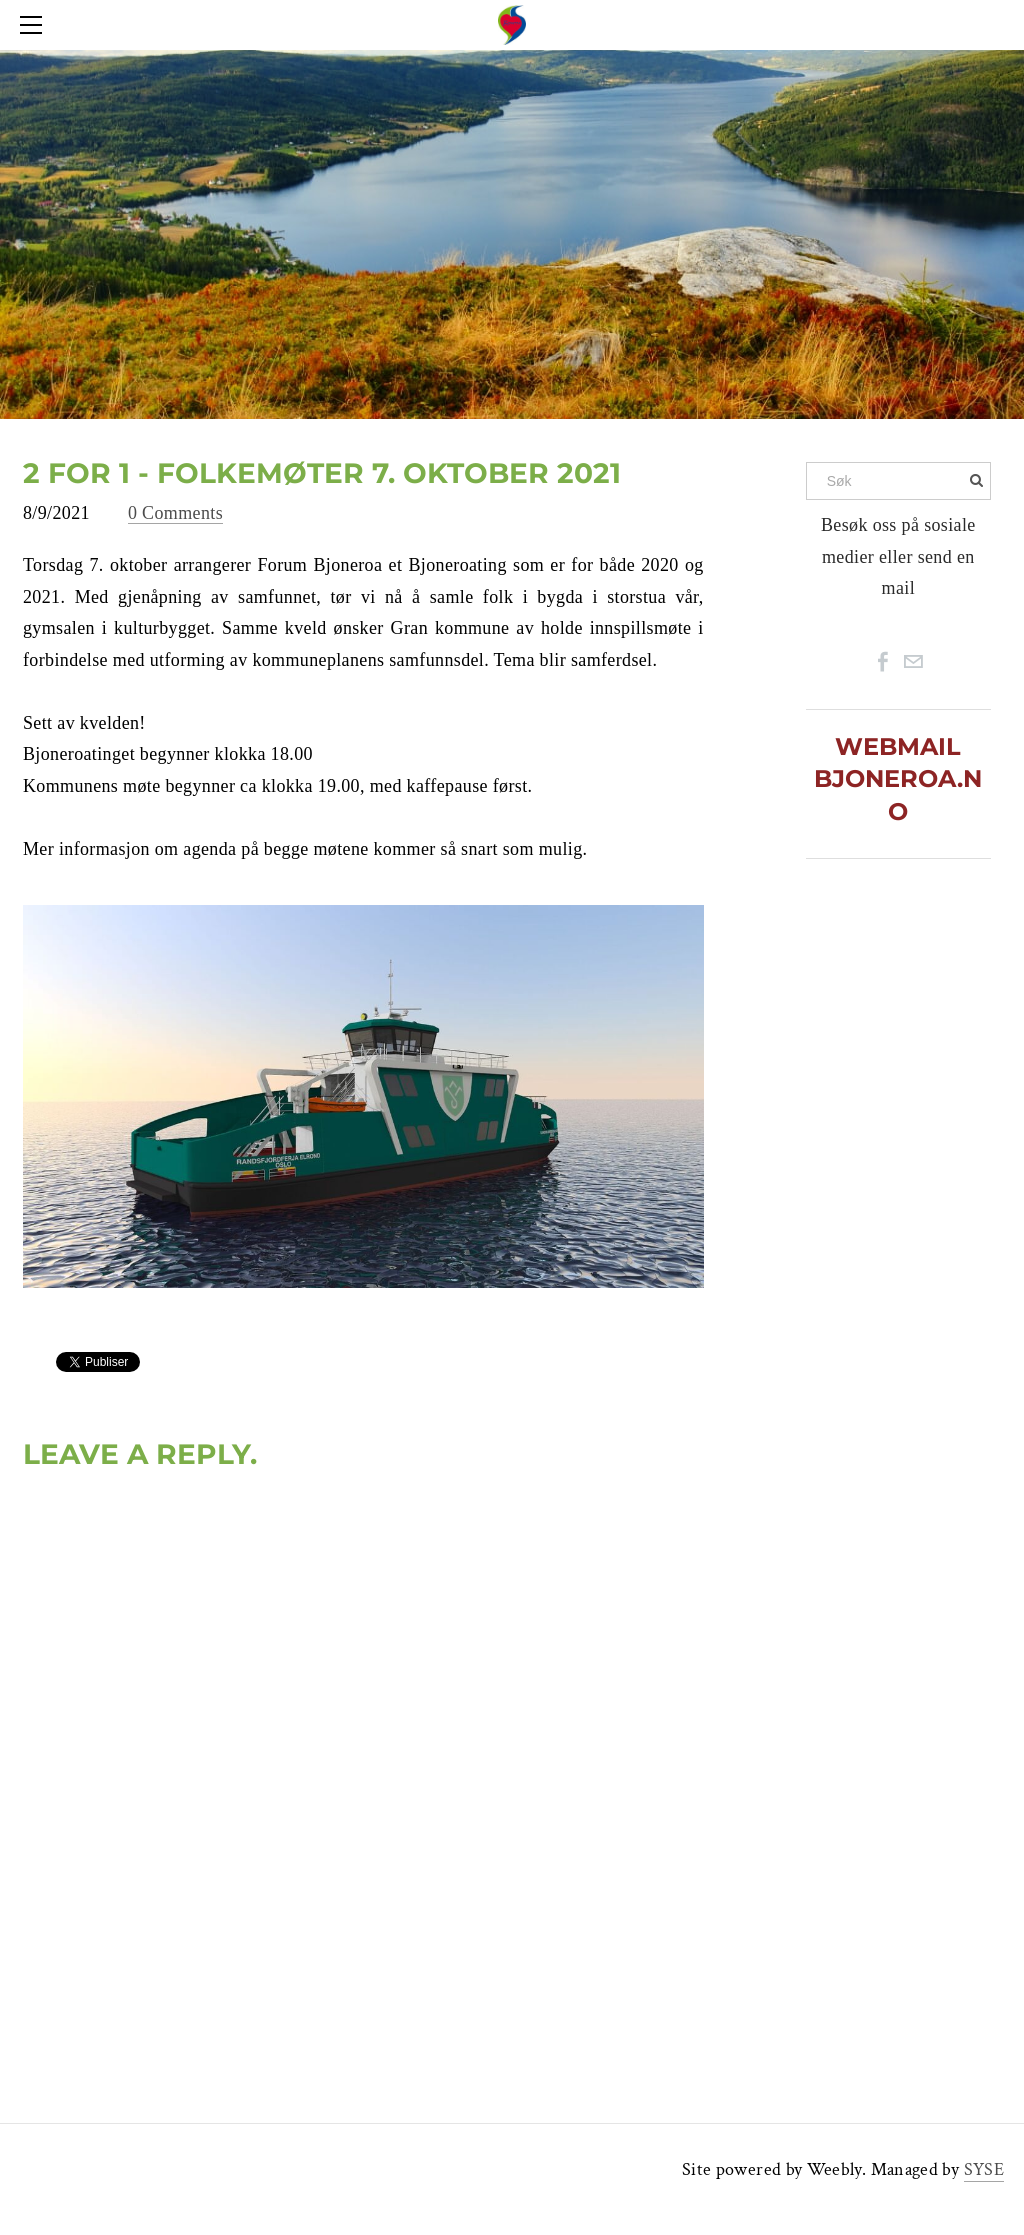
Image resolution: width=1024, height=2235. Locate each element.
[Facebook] (883, 662)
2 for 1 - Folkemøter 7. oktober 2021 (322, 473)
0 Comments (175, 513)
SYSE (984, 2169)
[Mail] (913, 662)
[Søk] (898, 481)
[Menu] (35, 25)
